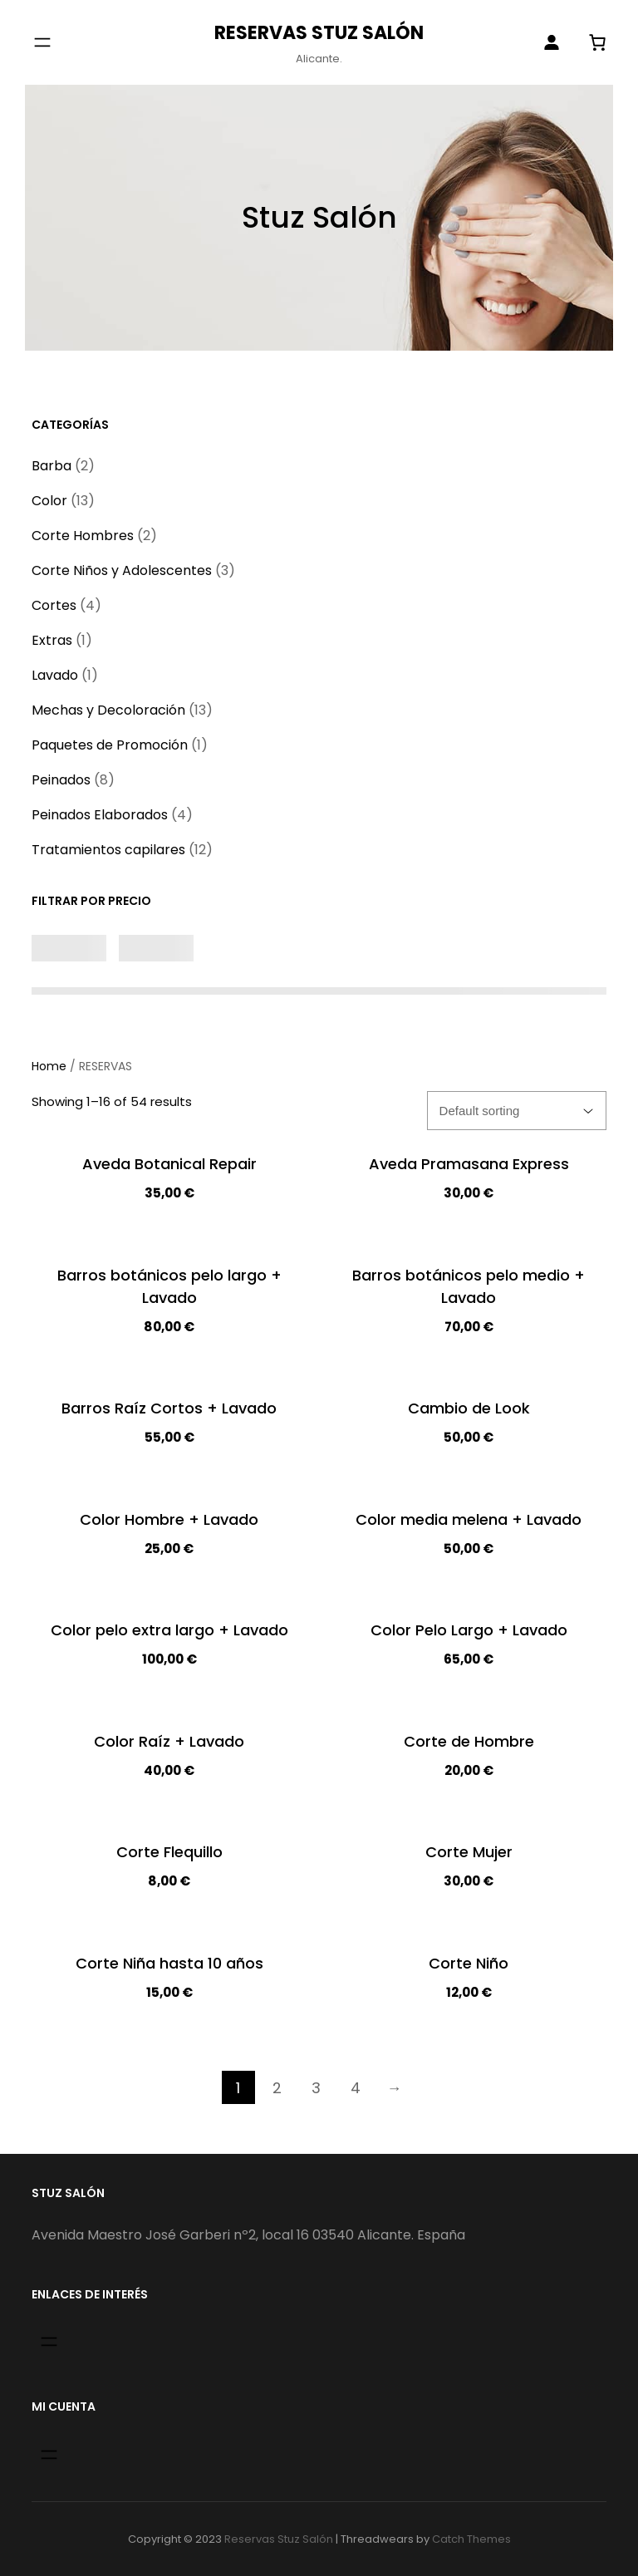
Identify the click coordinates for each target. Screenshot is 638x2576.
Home (49, 1066)
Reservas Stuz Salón (319, 33)
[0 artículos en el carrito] (598, 42)
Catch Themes (471, 2539)
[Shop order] (516, 1110)
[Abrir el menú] (42, 42)
